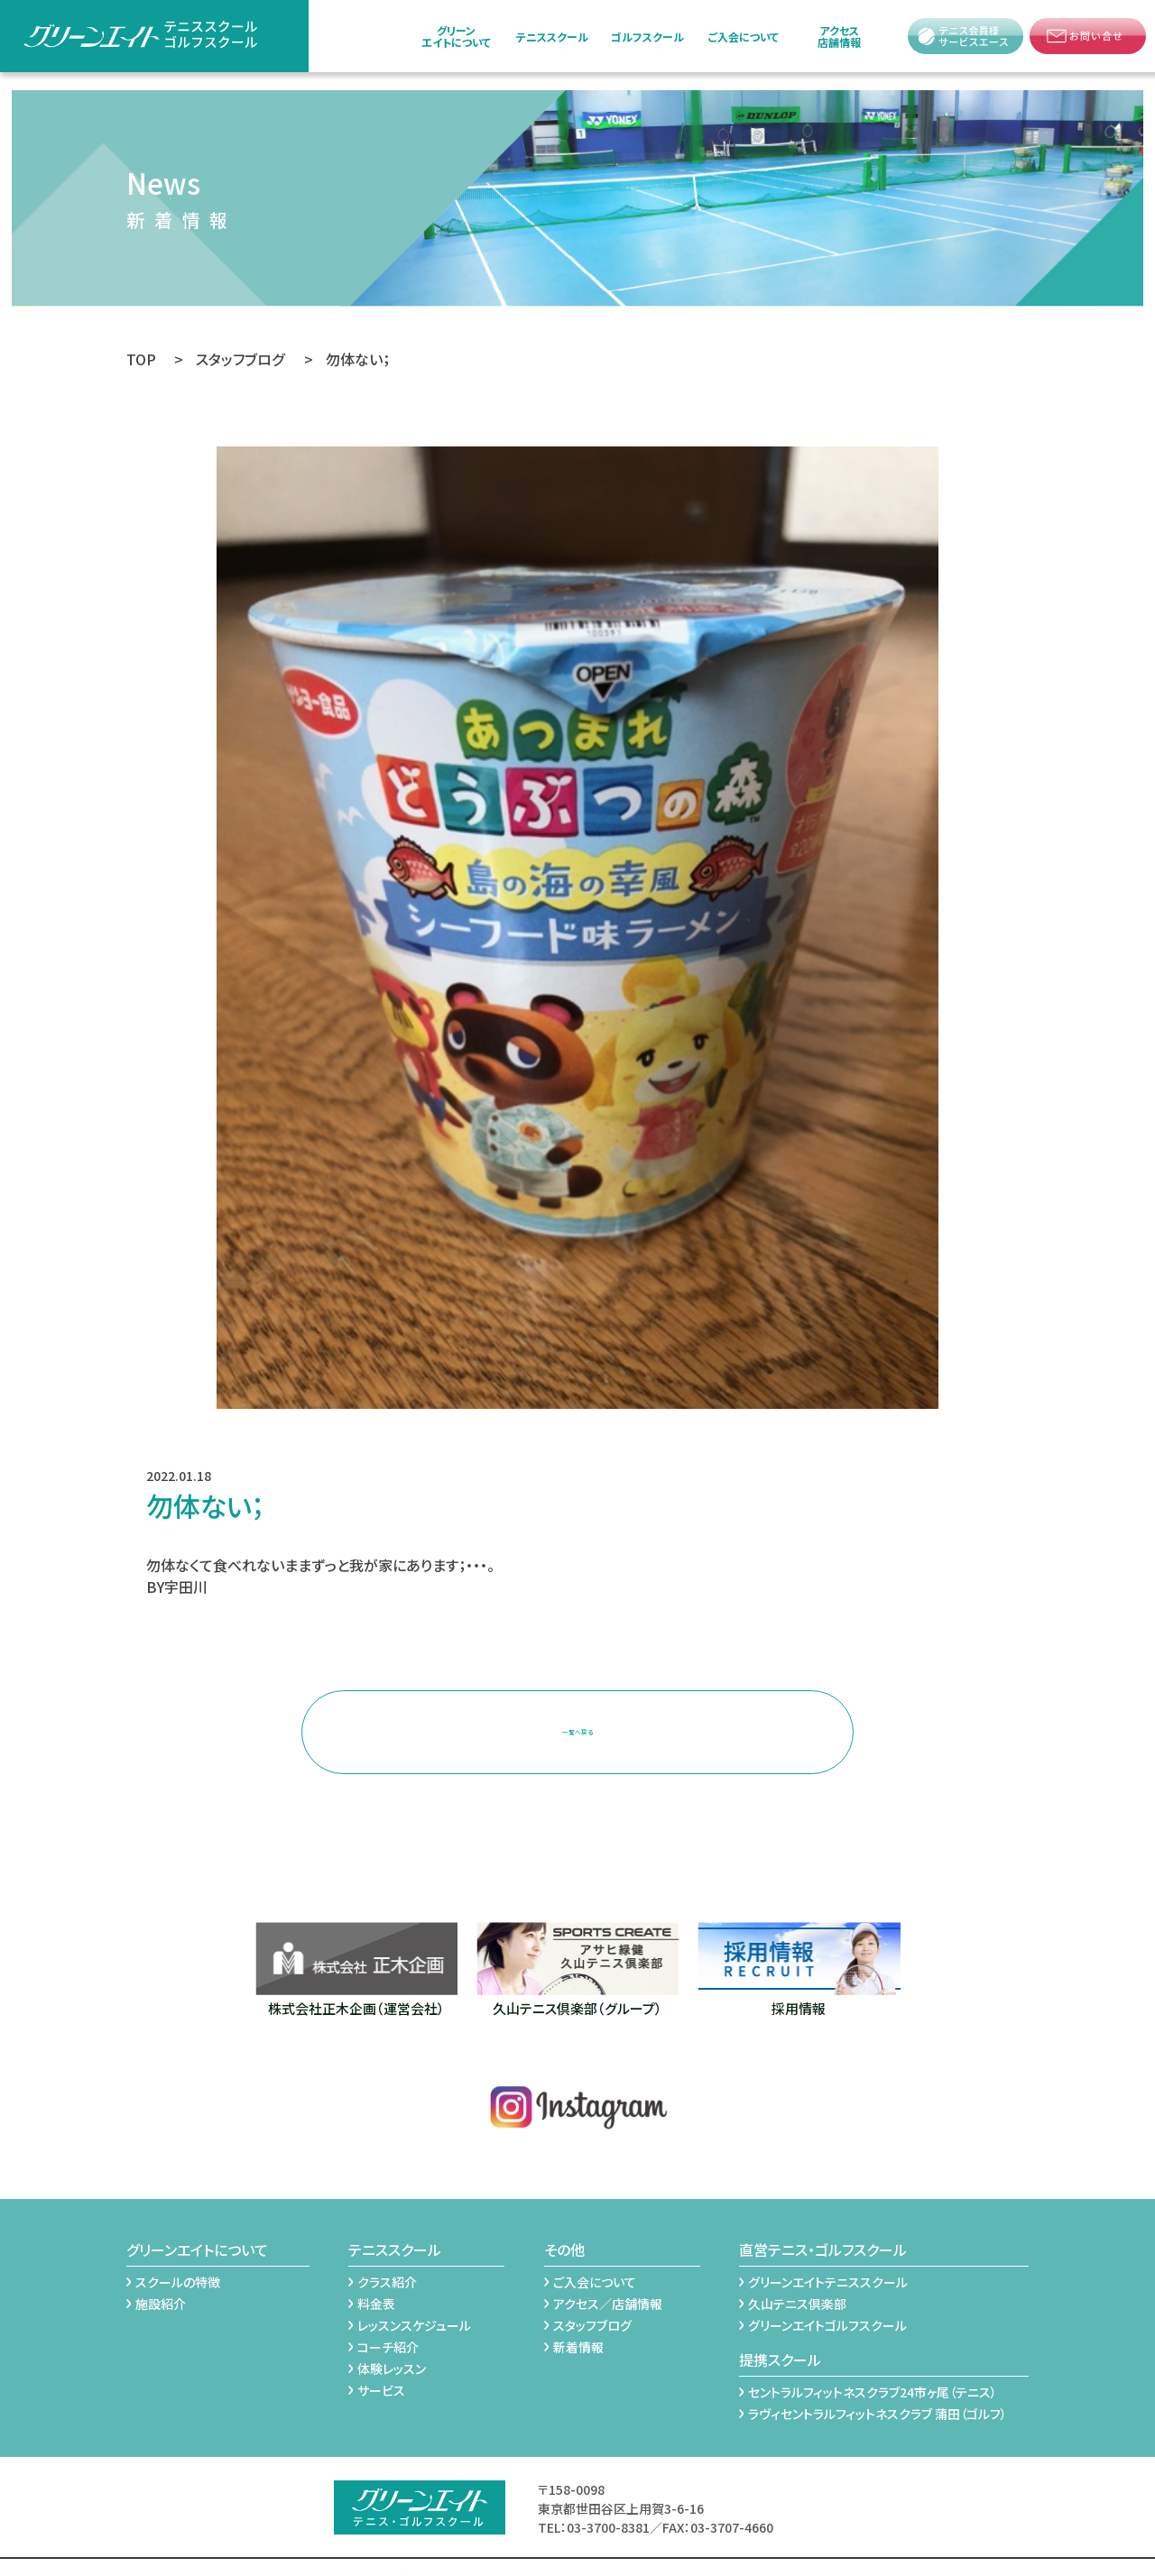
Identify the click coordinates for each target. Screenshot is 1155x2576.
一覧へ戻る (577, 1717)
